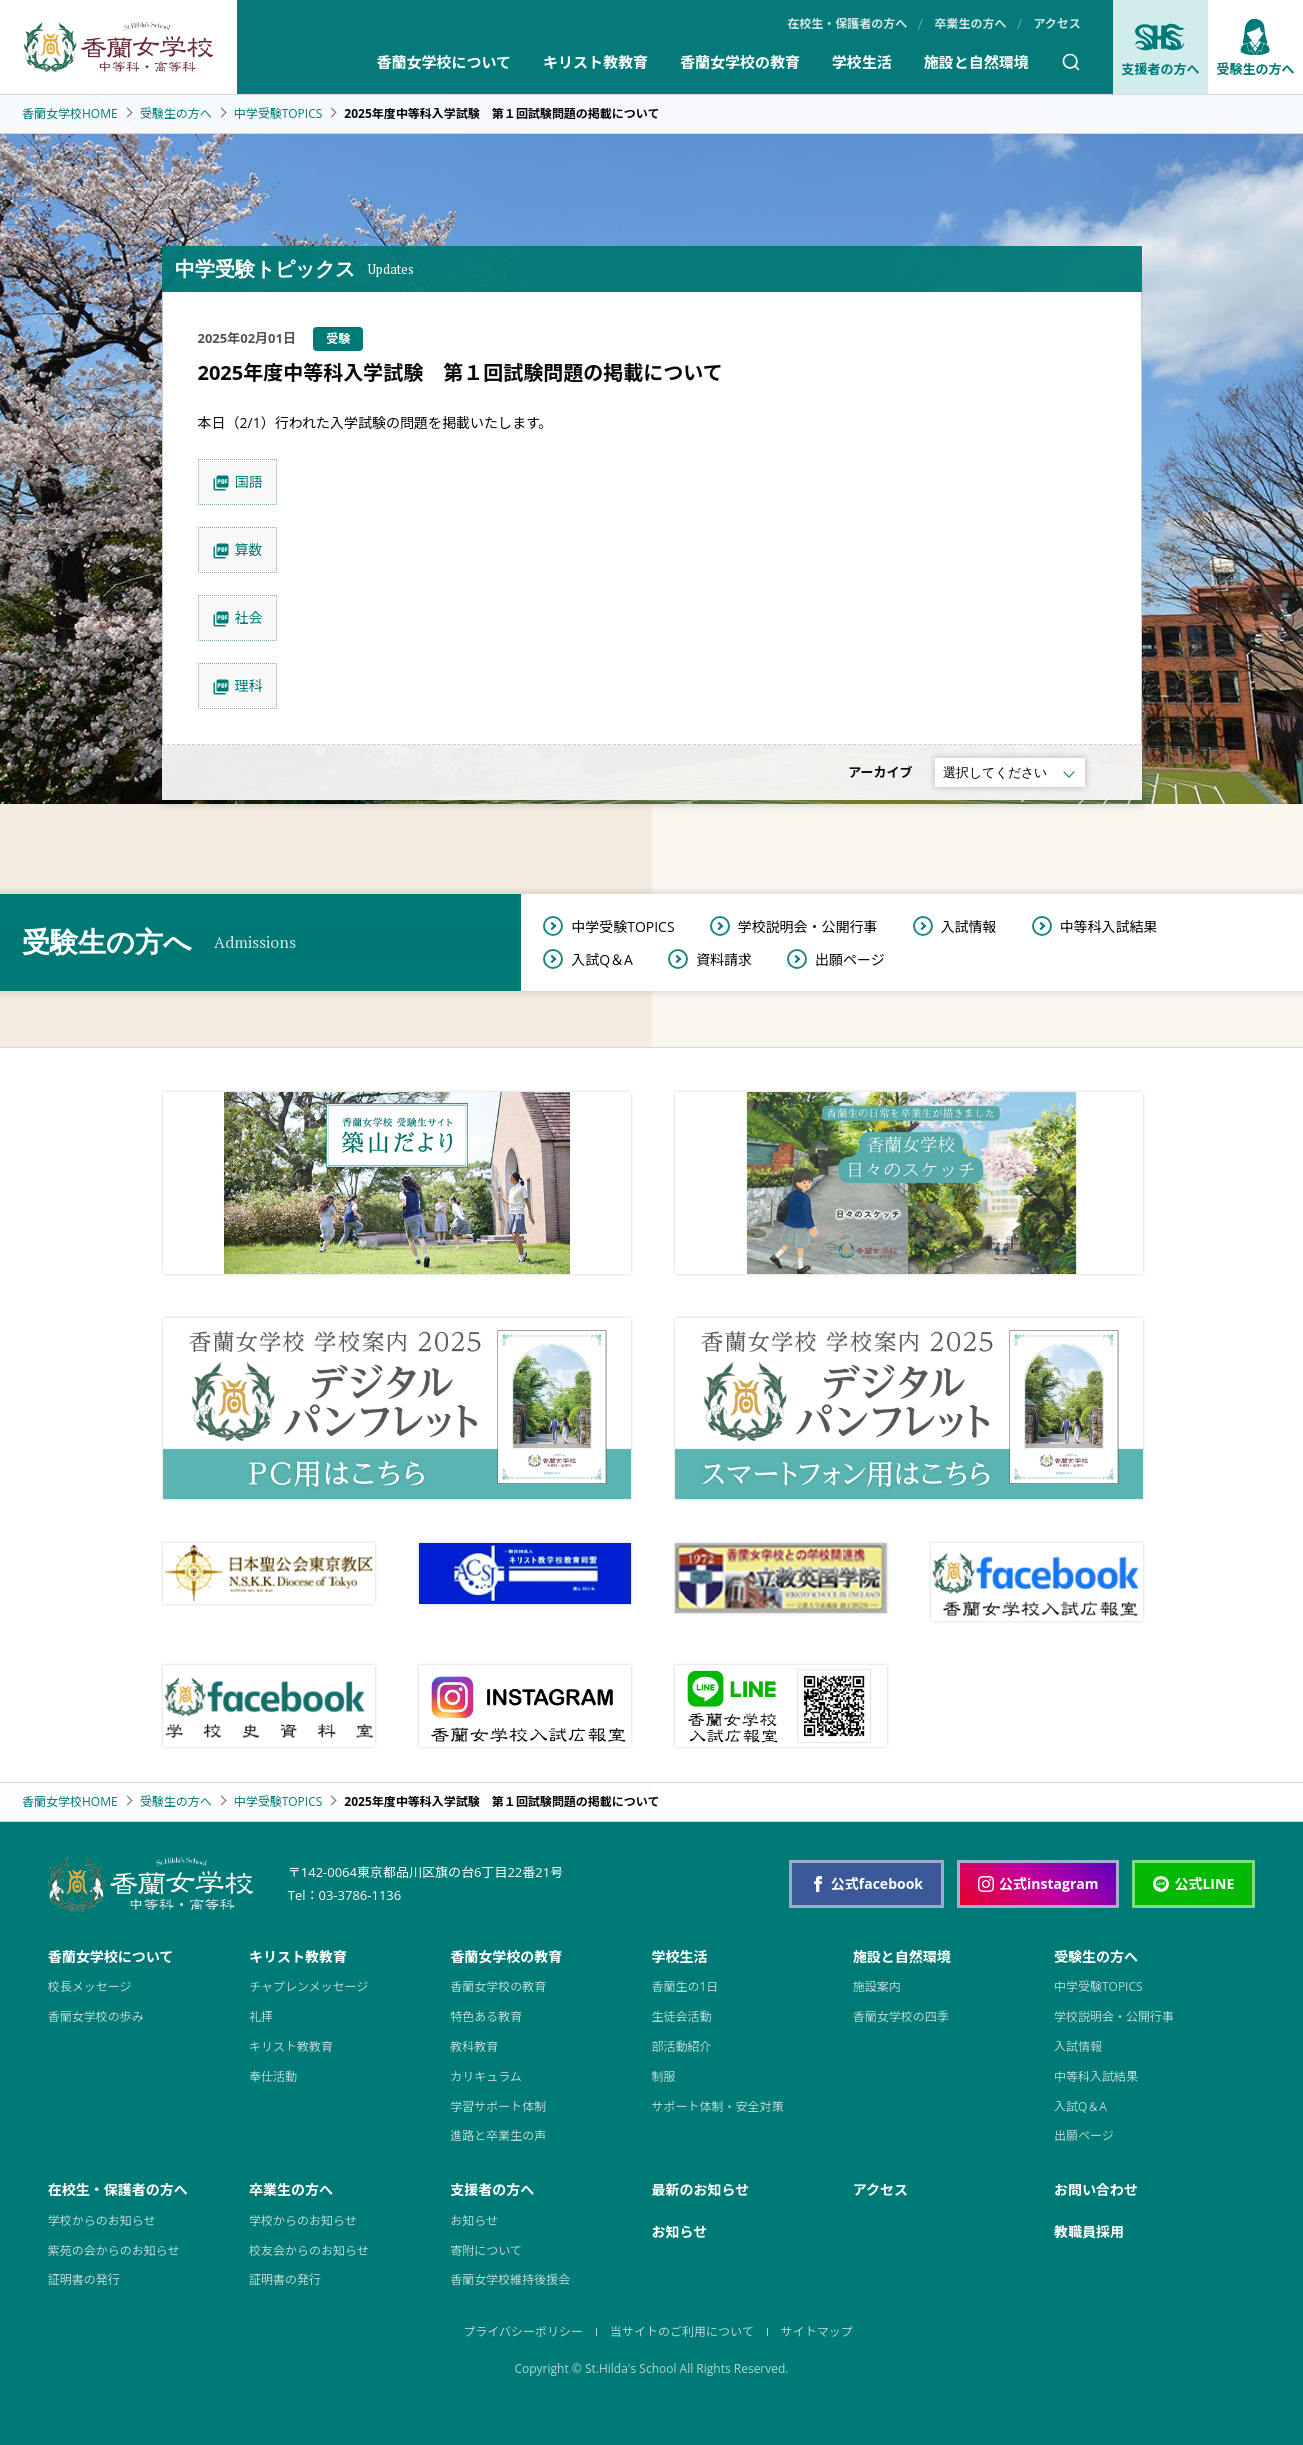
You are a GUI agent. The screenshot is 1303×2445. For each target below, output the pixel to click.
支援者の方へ (1160, 48)
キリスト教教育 (595, 62)
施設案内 (877, 1986)
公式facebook (866, 1883)
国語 (249, 481)
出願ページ (850, 959)
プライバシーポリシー (523, 2331)
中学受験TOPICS (278, 114)
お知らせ (474, 2220)
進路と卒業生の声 (498, 2135)
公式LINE (1193, 1883)
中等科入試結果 (1109, 926)
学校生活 (862, 62)
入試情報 (969, 926)
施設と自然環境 (976, 62)
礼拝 (261, 2016)
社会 (249, 617)
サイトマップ (817, 2331)
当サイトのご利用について (682, 2331)
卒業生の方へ (970, 24)
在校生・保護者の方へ (847, 24)
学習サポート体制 (498, 2106)
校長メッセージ (90, 1986)
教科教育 (474, 2046)
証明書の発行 (84, 2279)
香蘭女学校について (443, 62)
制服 (663, 2076)
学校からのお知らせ (102, 2220)
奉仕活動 (273, 2076)
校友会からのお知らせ (309, 2250)
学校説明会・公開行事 (808, 926)
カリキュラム (486, 2076)
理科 (249, 685)
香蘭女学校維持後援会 (510, 2279)
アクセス (1056, 24)
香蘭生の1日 (684, 1986)
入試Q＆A (602, 959)
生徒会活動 (681, 2016)
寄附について (486, 2250)
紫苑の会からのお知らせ (114, 2250)
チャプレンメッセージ (308, 1986)
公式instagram (1038, 1883)
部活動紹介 (681, 2046)
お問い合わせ (1096, 2189)
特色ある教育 (486, 2016)
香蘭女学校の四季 (901, 2016)
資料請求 (724, 959)
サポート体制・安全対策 (717, 2106)
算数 (249, 549)
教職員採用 (1089, 2231)
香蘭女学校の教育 (740, 62)
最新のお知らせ (700, 2189)
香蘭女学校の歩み (96, 2016)
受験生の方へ (176, 114)
